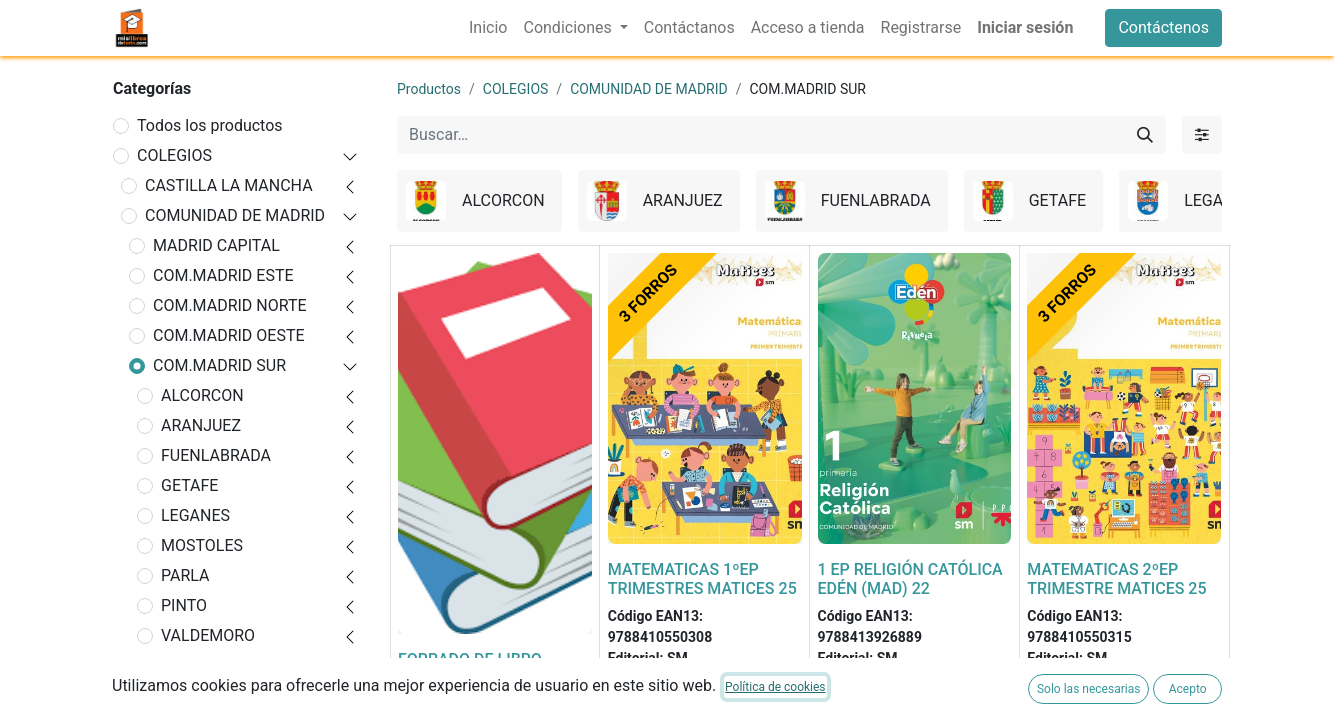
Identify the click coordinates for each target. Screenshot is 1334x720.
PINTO (184, 605)
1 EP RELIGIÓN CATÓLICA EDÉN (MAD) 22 (910, 579)
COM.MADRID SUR (219, 365)
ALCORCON (202, 395)
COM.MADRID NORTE (230, 305)
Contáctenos (1163, 27)
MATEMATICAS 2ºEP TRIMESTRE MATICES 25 (1116, 579)
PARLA (185, 575)
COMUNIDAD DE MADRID (235, 215)
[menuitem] (488, 28)
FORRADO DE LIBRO (470, 659)
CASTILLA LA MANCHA (229, 185)
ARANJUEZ (201, 425)
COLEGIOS (174, 155)
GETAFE (189, 485)
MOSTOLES (202, 545)
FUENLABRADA (216, 455)
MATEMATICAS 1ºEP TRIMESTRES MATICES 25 (702, 579)
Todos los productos (210, 125)
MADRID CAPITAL (216, 245)
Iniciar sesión (1025, 27)
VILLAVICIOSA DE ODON (224, 677)
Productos (429, 89)
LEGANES (195, 515)
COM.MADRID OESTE (229, 335)
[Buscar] (1145, 135)
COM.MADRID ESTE (223, 275)
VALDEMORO (208, 635)
